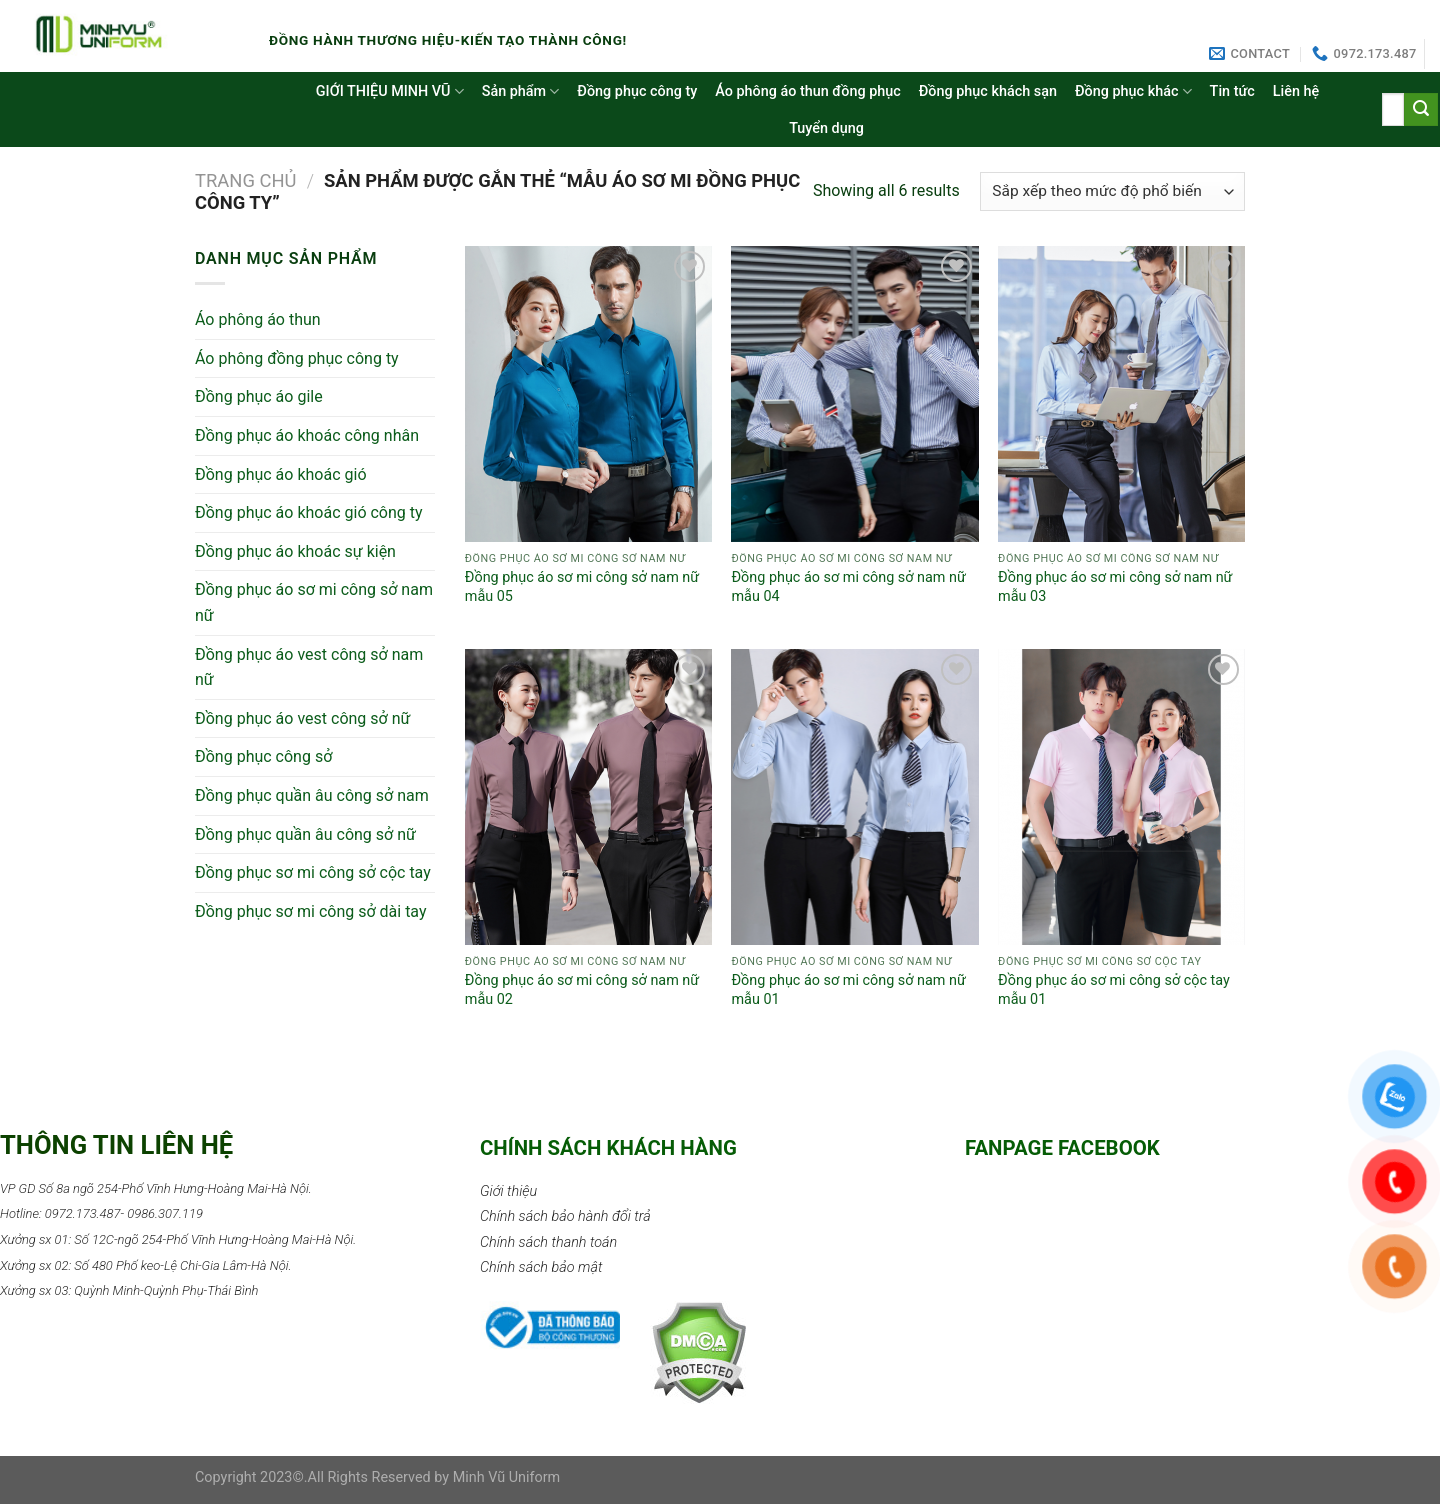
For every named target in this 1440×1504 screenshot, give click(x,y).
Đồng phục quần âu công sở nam (312, 795)
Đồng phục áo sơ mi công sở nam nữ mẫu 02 (582, 990)
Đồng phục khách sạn (988, 91)
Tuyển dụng (826, 128)
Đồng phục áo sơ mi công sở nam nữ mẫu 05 (582, 587)
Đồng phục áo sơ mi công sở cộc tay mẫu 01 (1114, 990)
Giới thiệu (508, 1191)
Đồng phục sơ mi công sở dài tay (311, 911)
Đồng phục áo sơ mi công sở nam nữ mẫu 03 (1115, 587)
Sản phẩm (521, 91)
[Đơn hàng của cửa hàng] (1112, 191)
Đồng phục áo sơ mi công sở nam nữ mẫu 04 (848, 587)
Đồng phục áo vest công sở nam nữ (309, 667)
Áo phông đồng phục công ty (297, 358)
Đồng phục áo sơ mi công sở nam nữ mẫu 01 (848, 990)
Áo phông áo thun (258, 319)
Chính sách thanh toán (548, 1242)
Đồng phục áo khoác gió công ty (309, 512)
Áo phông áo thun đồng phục (807, 91)
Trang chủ (246, 180)
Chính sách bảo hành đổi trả (565, 1216)
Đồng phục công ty (637, 91)
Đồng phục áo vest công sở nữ (302, 718)
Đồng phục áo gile (259, 396)
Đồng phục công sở (263, 756)
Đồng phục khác (1133, 91)
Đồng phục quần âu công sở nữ (305, 834)
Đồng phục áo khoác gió (281, 474)
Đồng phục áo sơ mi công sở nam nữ (314, 602)
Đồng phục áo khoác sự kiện (295, 551)
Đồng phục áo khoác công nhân (307, 435)
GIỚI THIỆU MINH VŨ (390, 91)
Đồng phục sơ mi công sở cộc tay (313, 872)
